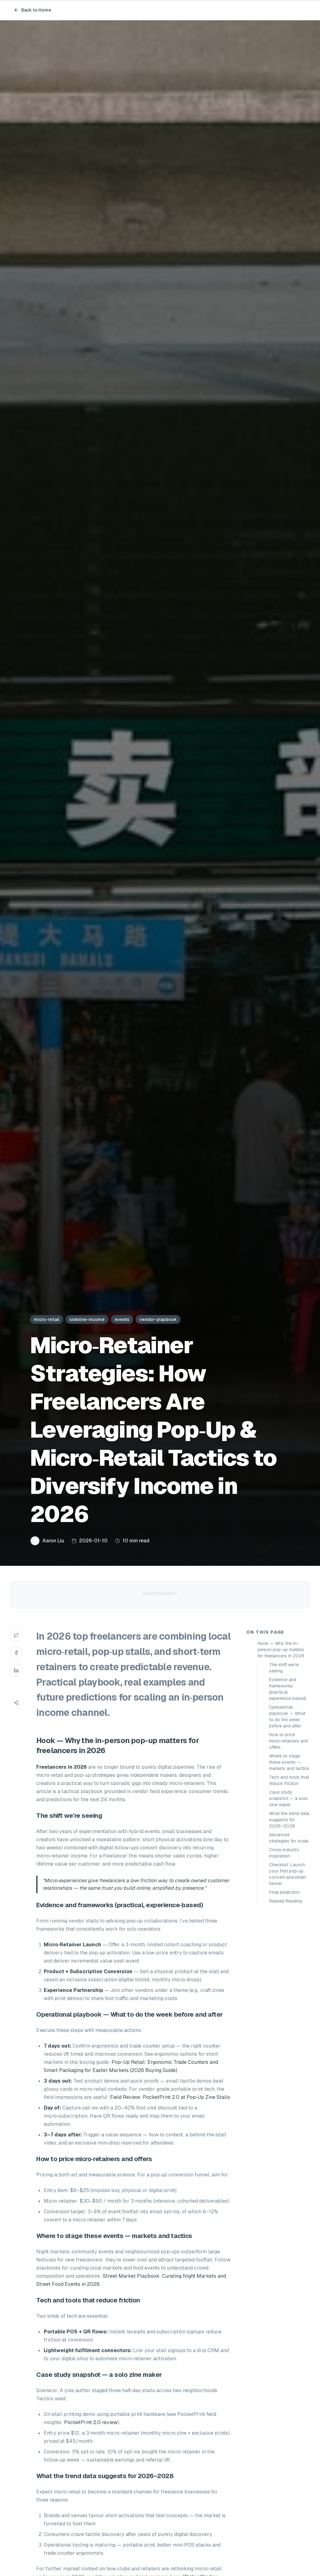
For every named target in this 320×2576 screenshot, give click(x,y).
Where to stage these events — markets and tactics (289, 1762)
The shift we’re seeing (284, 1668)
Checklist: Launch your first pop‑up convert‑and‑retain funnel (287, 1874)
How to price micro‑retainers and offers (288, 1741)
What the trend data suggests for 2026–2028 (289, 1820)
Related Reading (285, 1901)
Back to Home (32, 10)
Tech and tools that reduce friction (289, 1780)
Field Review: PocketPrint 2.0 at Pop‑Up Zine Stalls (170, 2097)
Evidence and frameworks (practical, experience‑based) (287, 1689)
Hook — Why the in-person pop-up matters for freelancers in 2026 (281, 1650)
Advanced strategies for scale (288, 1838)
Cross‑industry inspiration (284, 1853)
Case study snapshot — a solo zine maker (288, 1798)
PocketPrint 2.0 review (91, 2422)
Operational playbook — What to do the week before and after (287, 1716)
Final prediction (284, 1892)
